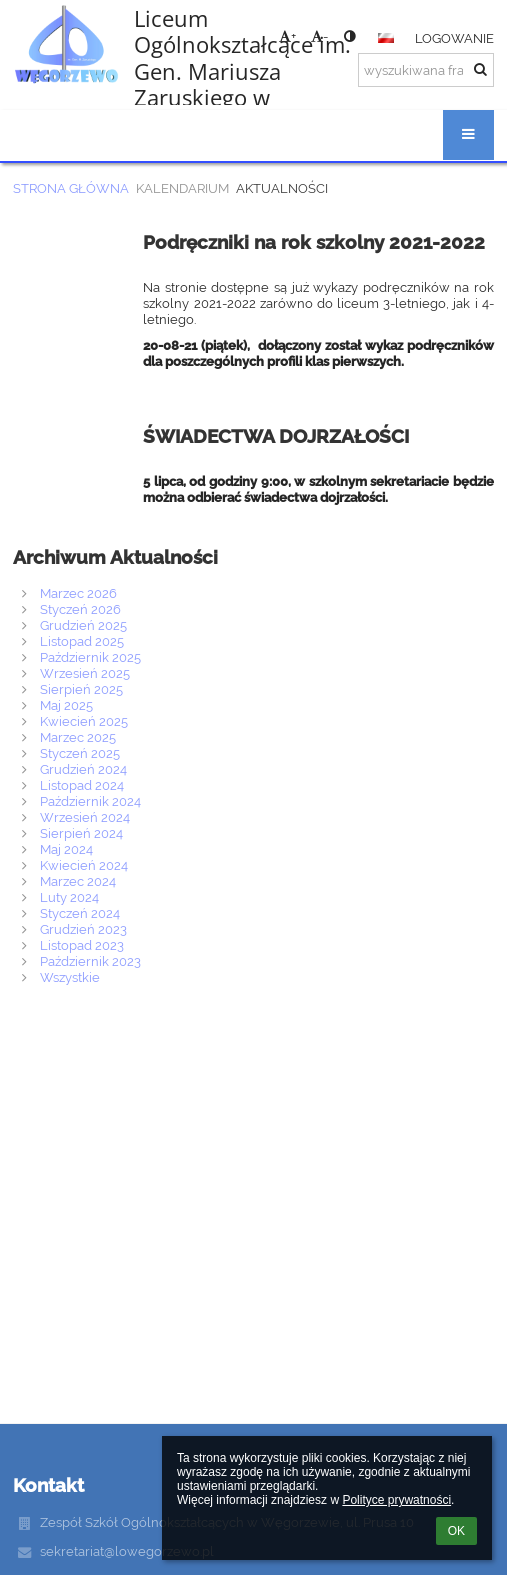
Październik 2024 (90, 801)
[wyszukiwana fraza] (426, 70)
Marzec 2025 (78, 737)
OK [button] (456, 1531)
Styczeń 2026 (80, 609)
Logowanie (454, 38)
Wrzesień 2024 (85, 817)
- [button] (319, 36)
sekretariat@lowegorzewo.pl (127, 1551)
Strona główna (71, 188)
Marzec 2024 (78, 881)
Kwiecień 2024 (84, 865)
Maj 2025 (66, 705)
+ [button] (287, 36)
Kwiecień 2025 (84, 721)
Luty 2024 (69, 897)
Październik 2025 (90, 657)
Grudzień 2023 (83, 929)
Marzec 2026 (78, 593)
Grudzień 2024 (83, 769)
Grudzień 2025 (83, 625)
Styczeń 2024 (80, 913)
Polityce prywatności (396, 1500)
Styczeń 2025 (80, 753)
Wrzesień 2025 (85, 673)
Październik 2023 (90, 961)
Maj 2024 (66, 849)
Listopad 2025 (82, 641)
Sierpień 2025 (81, 689)
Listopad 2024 (82, 785)
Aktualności (282, 188)
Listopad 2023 (82, 945)
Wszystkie (70, 977)
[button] (386, 38)
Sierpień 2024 (81, 833)
